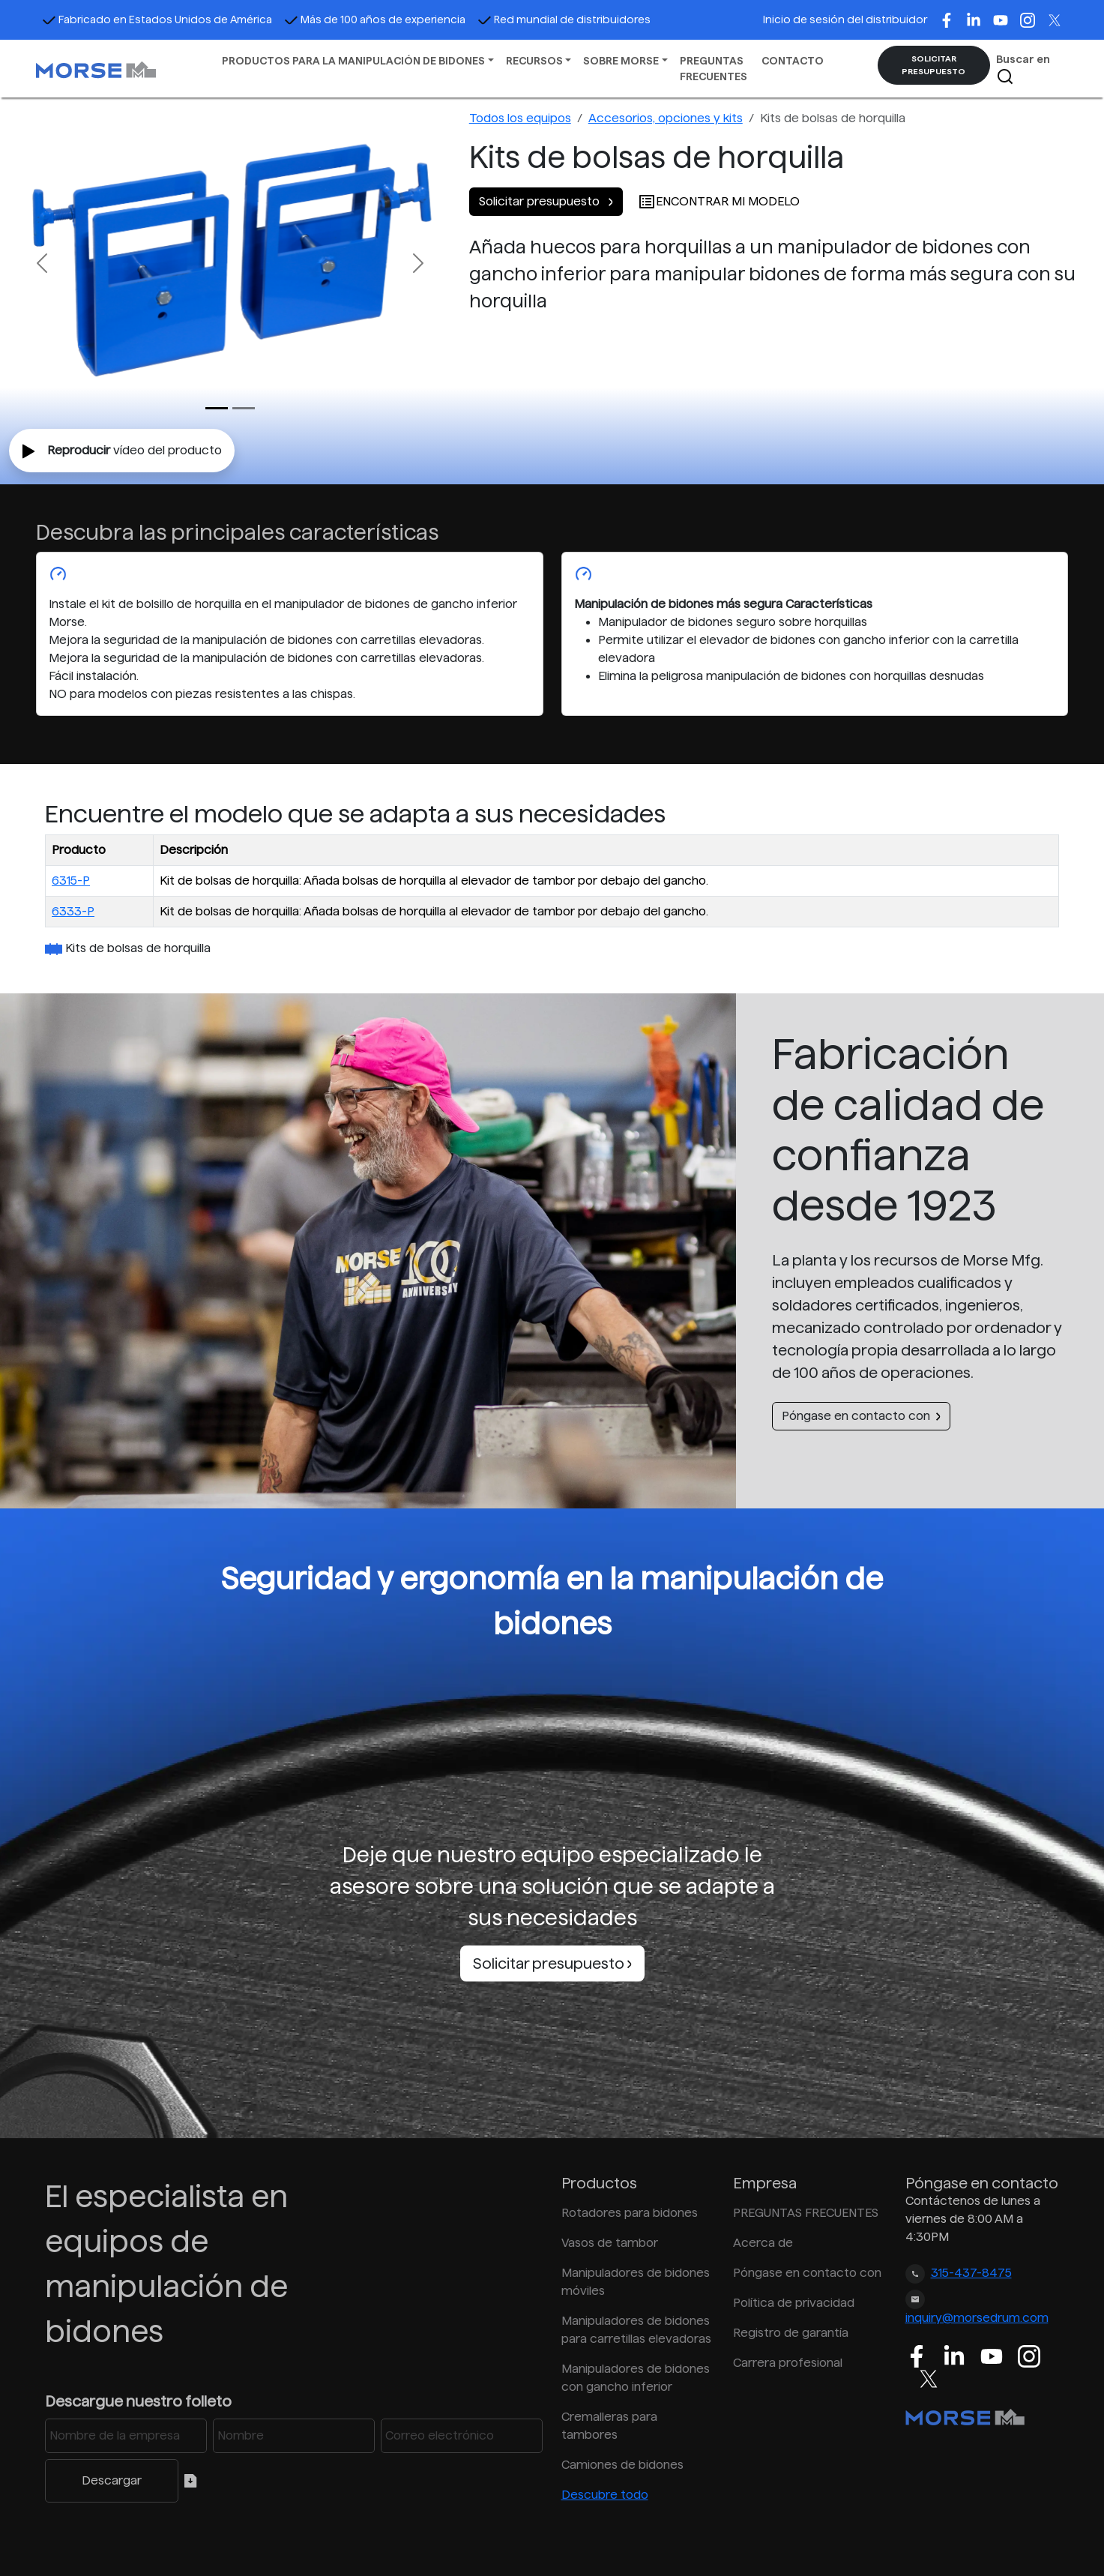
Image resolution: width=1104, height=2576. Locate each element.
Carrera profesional (787, 2362)
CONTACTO (792, 61)
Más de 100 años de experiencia (374, 19)
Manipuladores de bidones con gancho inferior (635, 2377)
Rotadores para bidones (629, 2212)
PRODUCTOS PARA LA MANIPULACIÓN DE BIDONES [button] (353, 61)
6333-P (73, 911)
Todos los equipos (520, 118)
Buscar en (1023, 69)
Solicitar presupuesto (546, 201)
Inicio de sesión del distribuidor (845, 19)
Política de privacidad (793, 2302)
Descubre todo (604, 2494)
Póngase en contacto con (861, 1415)
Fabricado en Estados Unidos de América (157, 19)
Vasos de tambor (609, 2242)
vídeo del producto (122, 451)
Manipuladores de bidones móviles (635, 2281)
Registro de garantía (790, 2332)
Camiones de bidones (622, 2464)
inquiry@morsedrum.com (977, 2317)
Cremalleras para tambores (609, 2425)
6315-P (71, 880)
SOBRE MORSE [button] (621, 61)
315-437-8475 (971, 2272)
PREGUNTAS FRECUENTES (713, 68)
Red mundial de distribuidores (564, 19)
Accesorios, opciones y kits (665, 118)
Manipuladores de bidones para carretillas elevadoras (636, 2329)
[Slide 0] (216, 408)
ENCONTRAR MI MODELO (719, 201)
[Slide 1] (243, 408)
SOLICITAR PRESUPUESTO (933, 65)
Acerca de (763, 2242)
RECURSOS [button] (534, 61)
